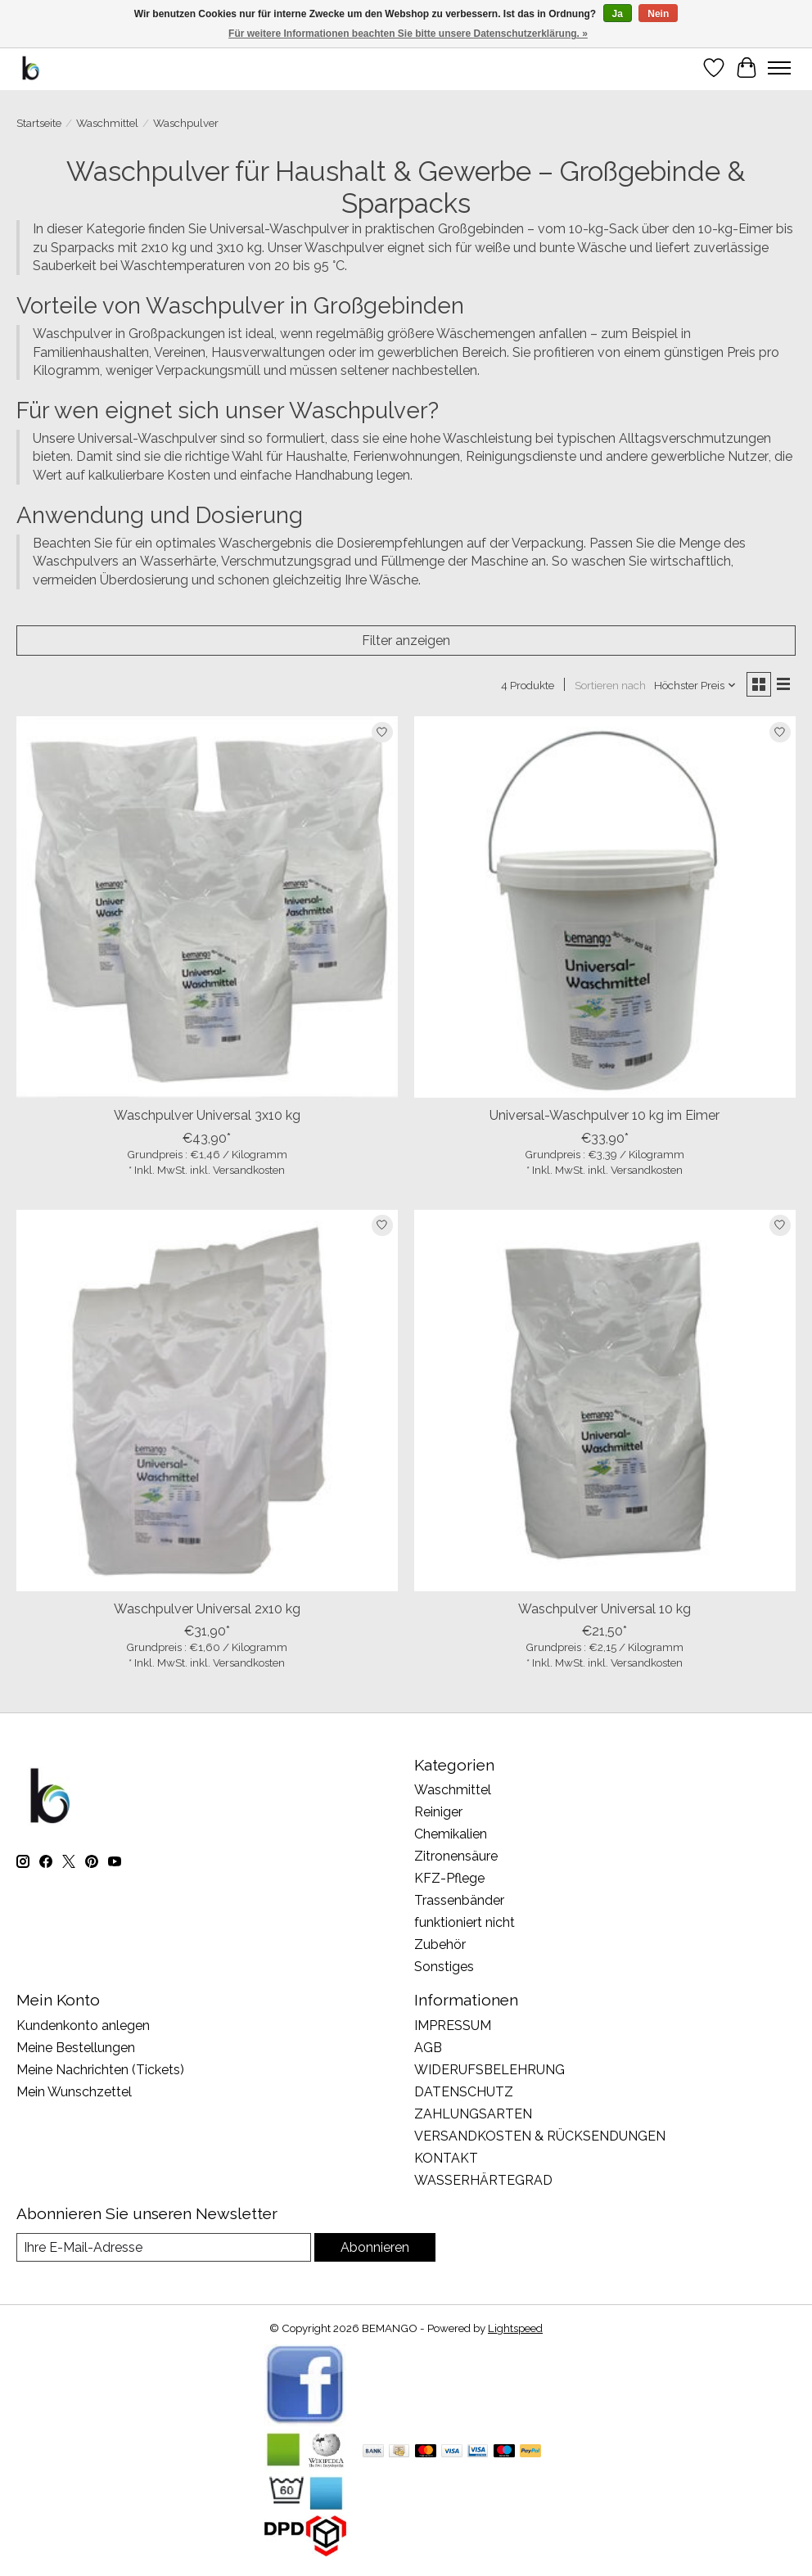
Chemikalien (450, 1834)
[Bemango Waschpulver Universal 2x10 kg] (207, 1400)
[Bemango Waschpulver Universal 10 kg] (605, 1400)
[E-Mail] (163, 2247)
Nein (658, 14)
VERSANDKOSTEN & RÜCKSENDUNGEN (539, 2136)
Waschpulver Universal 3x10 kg (207, 1115)
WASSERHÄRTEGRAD (483, 2180)
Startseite (38, 122)
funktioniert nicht (464, 1922)
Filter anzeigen (406, 640)
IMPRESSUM (452, 2025)
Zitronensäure (456, 1856)
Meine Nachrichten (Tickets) (100, 2069)
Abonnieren (375, 2247)
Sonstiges (444, 1966)
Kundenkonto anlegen (83, 2025)
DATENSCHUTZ (463, 2092)
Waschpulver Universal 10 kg (604, 1609)
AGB (428, 2047)
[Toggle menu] (779, 68)
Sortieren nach (610, 685)
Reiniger (438, 1812)
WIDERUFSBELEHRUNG (489, 2069)
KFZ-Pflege (449, 1878)
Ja (617, 14)
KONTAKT (446, 2158)
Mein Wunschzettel (74, 2092)
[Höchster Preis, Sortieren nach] (695, 685)
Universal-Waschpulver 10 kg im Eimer (604, 1115)
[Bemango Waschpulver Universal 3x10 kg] (207, 907)
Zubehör (440, 1944)
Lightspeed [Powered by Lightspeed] (515, 2328)
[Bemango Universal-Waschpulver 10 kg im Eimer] (605, 907)
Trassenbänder (459, 1900)
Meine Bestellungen (75, 2047)
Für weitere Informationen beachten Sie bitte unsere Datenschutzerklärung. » (408, 33)
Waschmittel (107, 122)
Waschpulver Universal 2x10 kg (207, 1609)
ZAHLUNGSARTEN (473, 2114)
